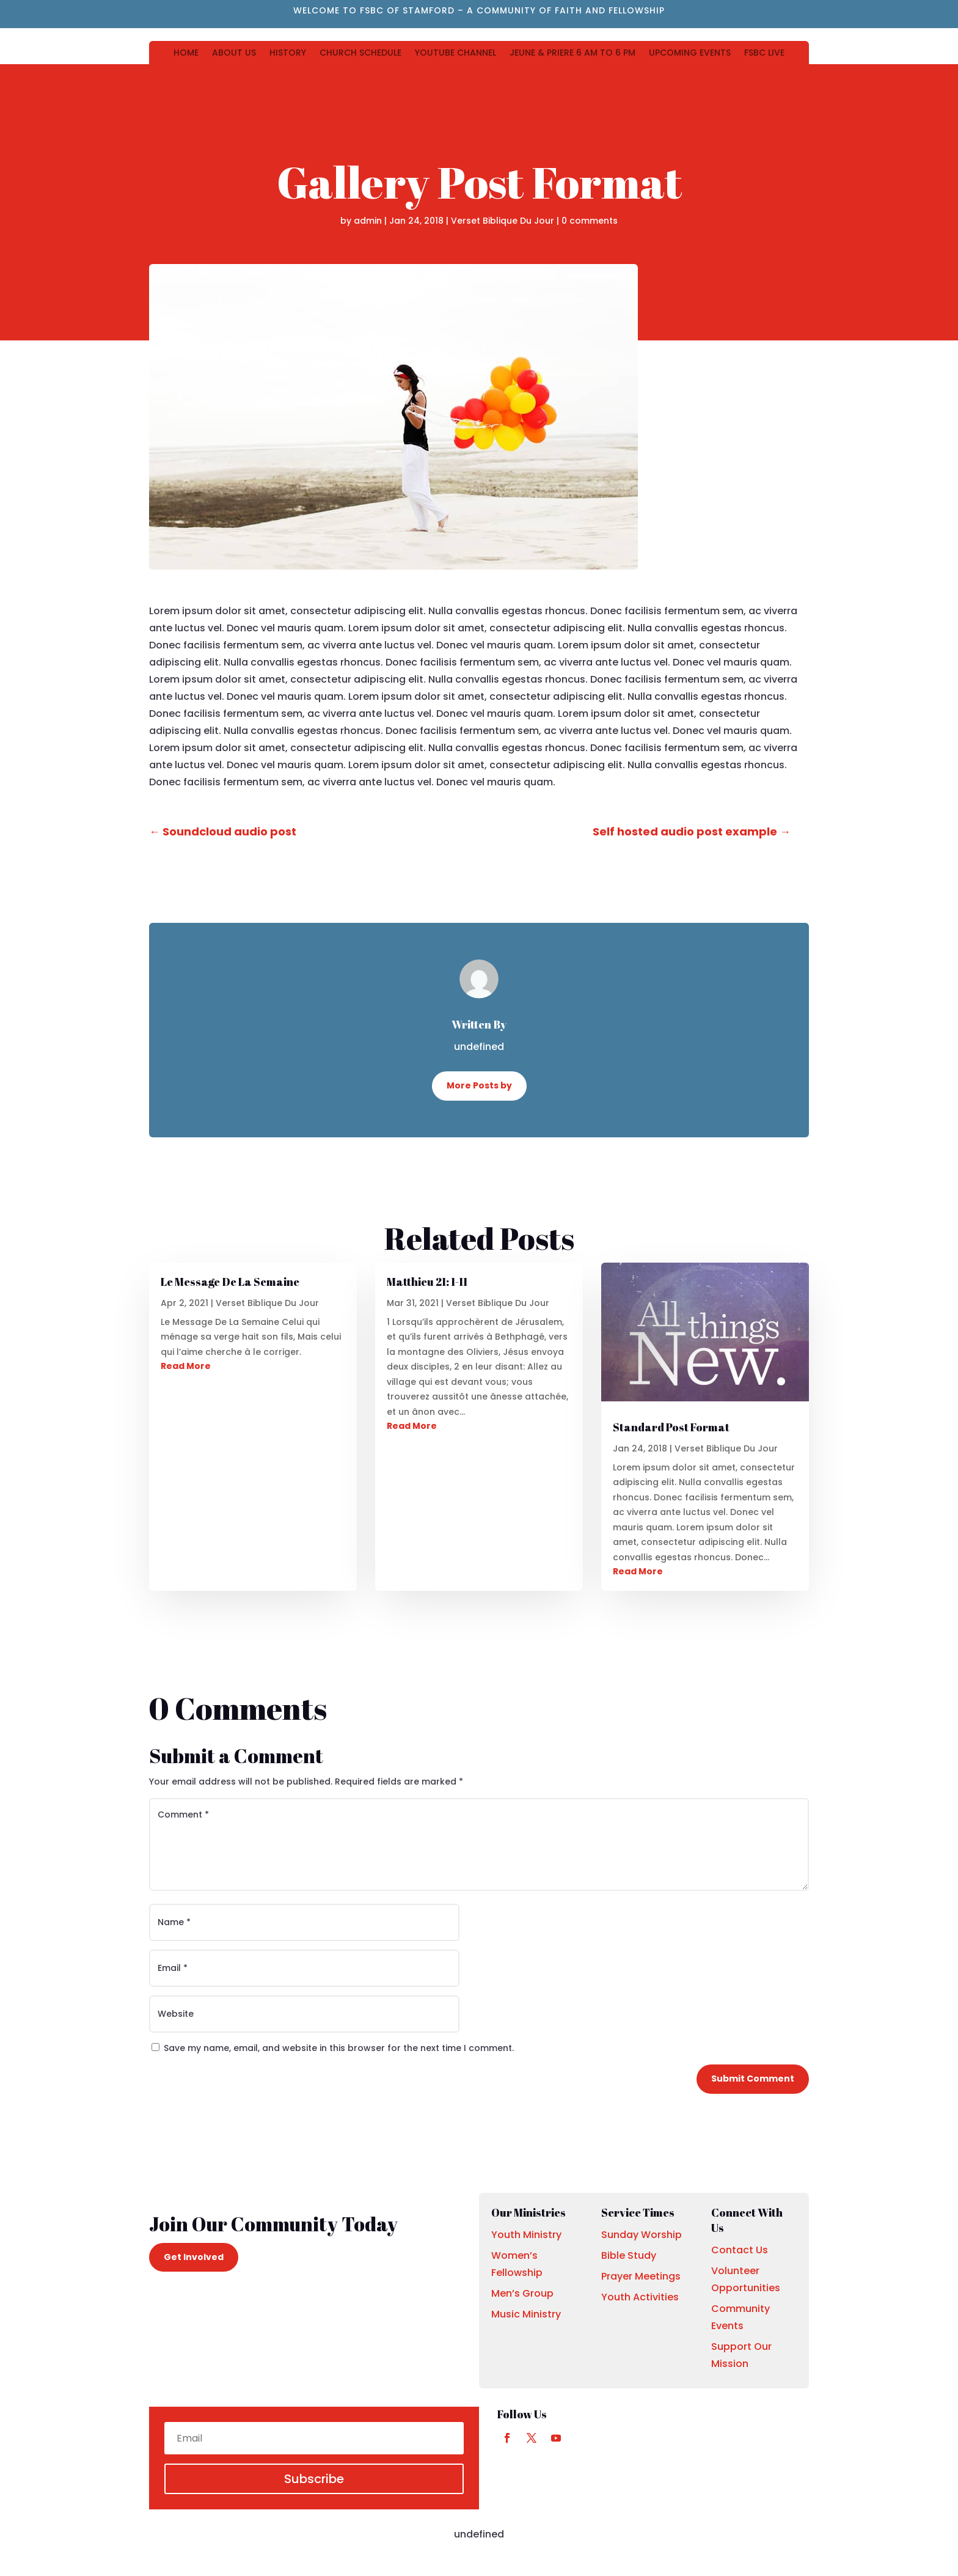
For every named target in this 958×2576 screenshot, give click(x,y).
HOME (186, 53)
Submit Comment (752, 2078)
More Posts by (479, 1085)
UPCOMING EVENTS (690, 53)
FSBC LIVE (764, 53)
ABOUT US (234, 53)
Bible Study (628, 2255)
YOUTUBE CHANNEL (455, 53)
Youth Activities (640, 2297)
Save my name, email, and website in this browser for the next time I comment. (339, 2048)
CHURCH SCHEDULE (360, 53)
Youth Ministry (526, 2235)
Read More (186, 1366)
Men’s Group (522, 2293)
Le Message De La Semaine (230, 1281)
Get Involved (194, 2257)
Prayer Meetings (641, 2276)
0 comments (589, 221)
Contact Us (739, 2250)
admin (368, 221)
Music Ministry (526, 2314)
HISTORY (287, 53)
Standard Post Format (671, 1427)
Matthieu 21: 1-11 (427, 1281)
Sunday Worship (641, 2235)
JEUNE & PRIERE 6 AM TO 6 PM (572, 53)
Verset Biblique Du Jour (502, 221)
